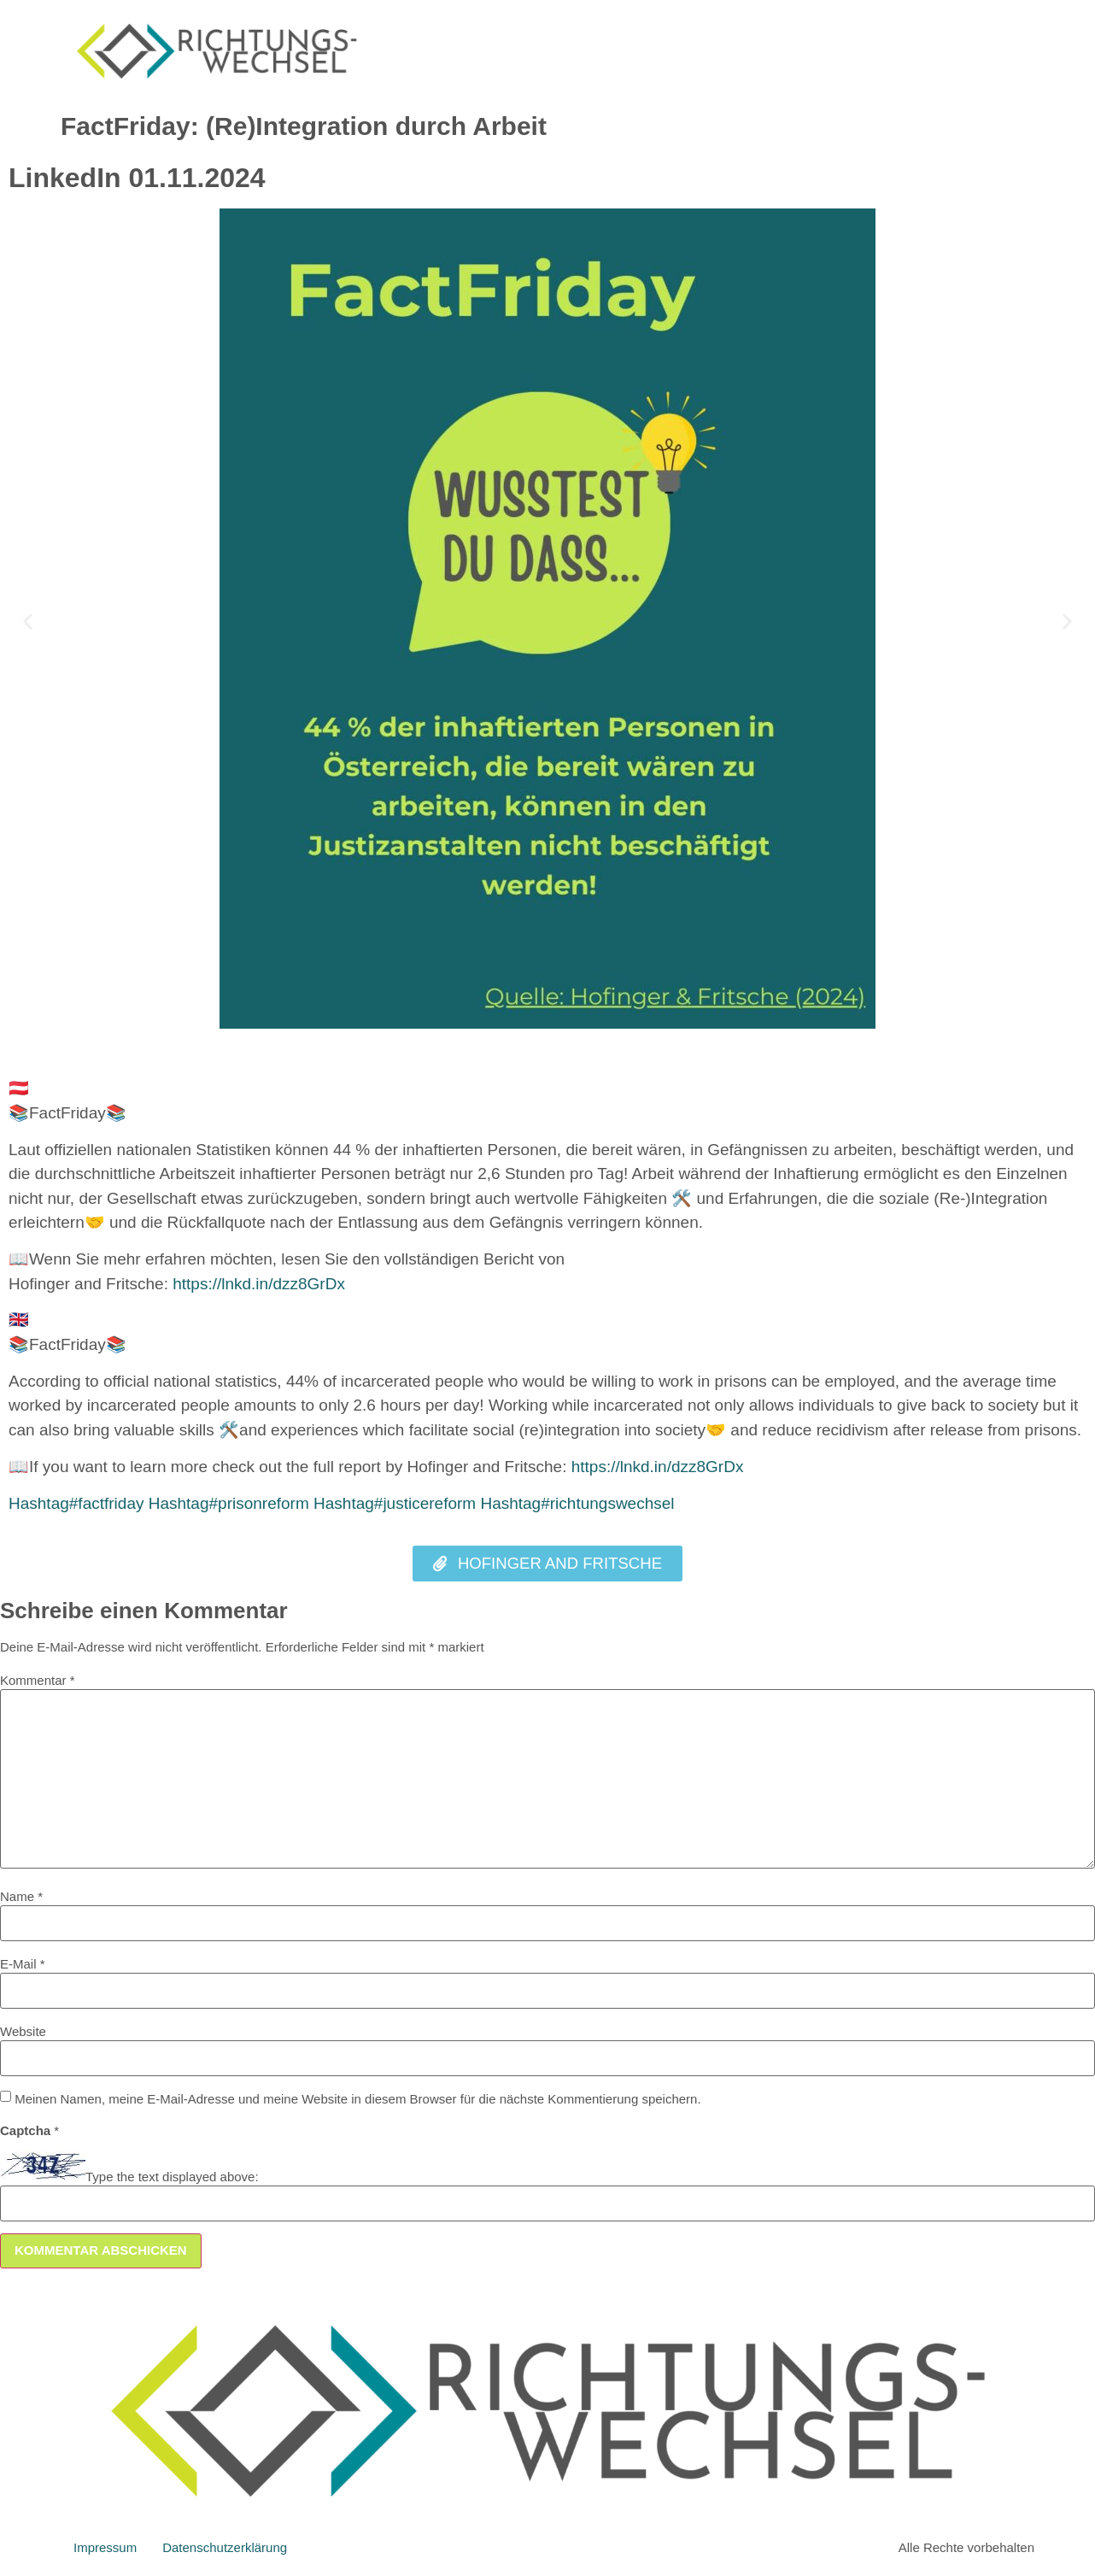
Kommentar (37, 1680)
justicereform (394, 1503)
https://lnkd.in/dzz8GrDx (259, 1284)
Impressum (105, 2547)
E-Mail (22, 1963)
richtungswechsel (577, 1503)
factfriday (76, 1503)
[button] (27, 621)
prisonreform (229, 1503)
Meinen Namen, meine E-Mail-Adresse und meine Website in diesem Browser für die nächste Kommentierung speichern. (357, 2098)
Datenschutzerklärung (224, 2547)
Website (23, 2031)
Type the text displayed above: (172, 2176)
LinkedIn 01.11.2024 (137, 177)
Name (21, 1897)
